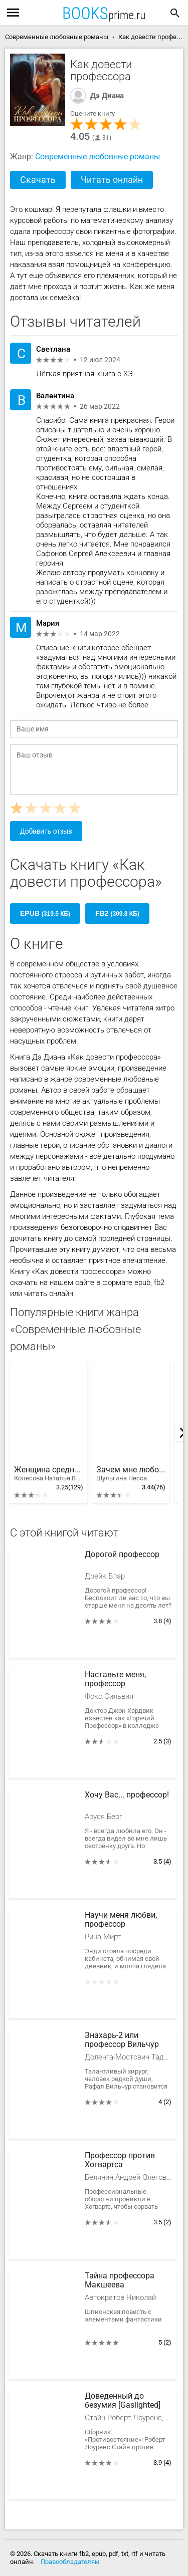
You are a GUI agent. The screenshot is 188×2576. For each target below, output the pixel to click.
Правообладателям (70, 2561)
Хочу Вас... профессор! (127, 1794)
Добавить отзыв (46, 831)
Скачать (38, 179)
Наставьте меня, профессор (115, 1679)
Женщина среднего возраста (48, 1473)
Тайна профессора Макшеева (119, 2280)
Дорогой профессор (122, 1554)
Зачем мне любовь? (130, 1473)
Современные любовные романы (97, 156)
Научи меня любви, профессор (121, 1920)
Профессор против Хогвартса (120, 2160)
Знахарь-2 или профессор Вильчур (122, 2040)
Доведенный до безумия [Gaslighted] (122, 2401)
